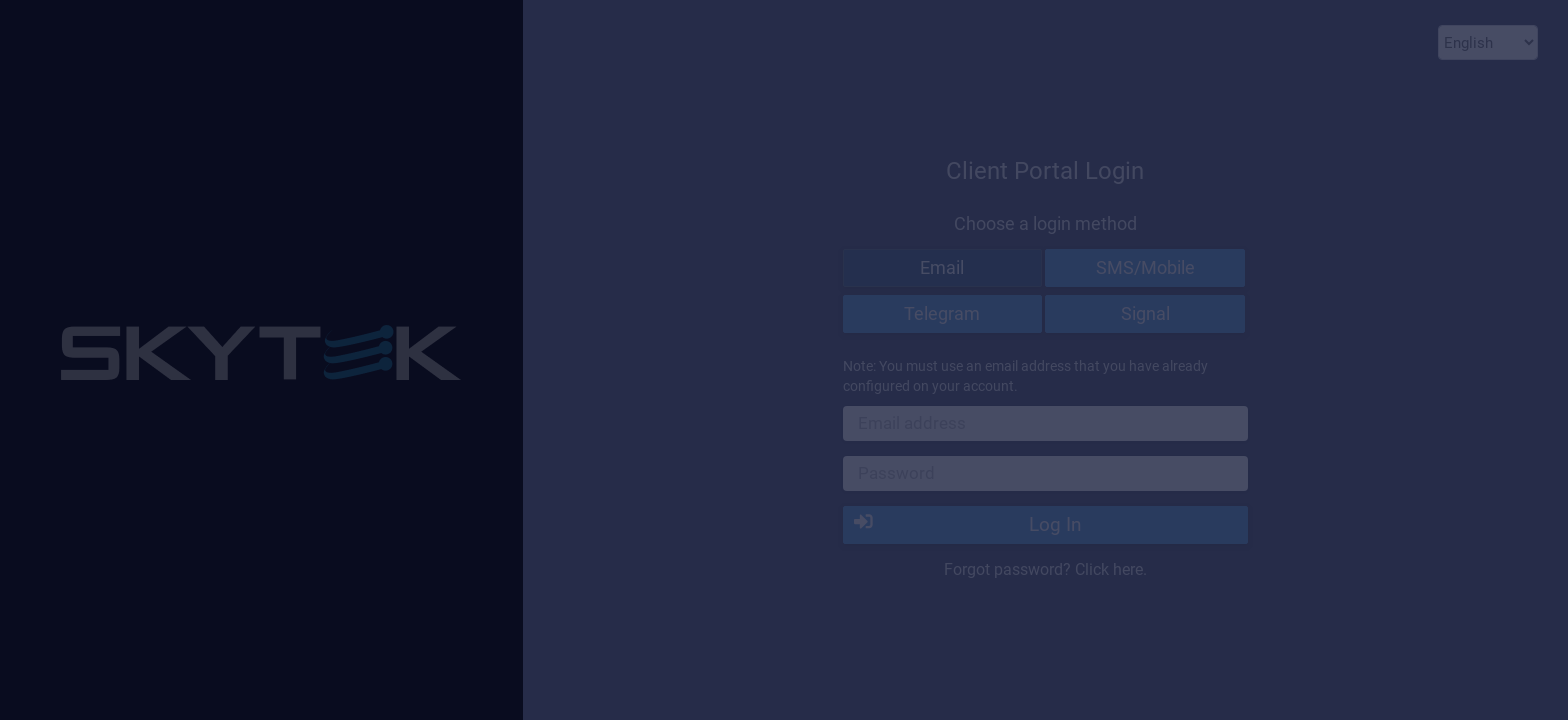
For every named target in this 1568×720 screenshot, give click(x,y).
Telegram (942, 313)
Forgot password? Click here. (1045, 569)
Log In (967, 524)
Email (942, 267)
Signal (1145, 313)
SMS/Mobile (1145, 267)
